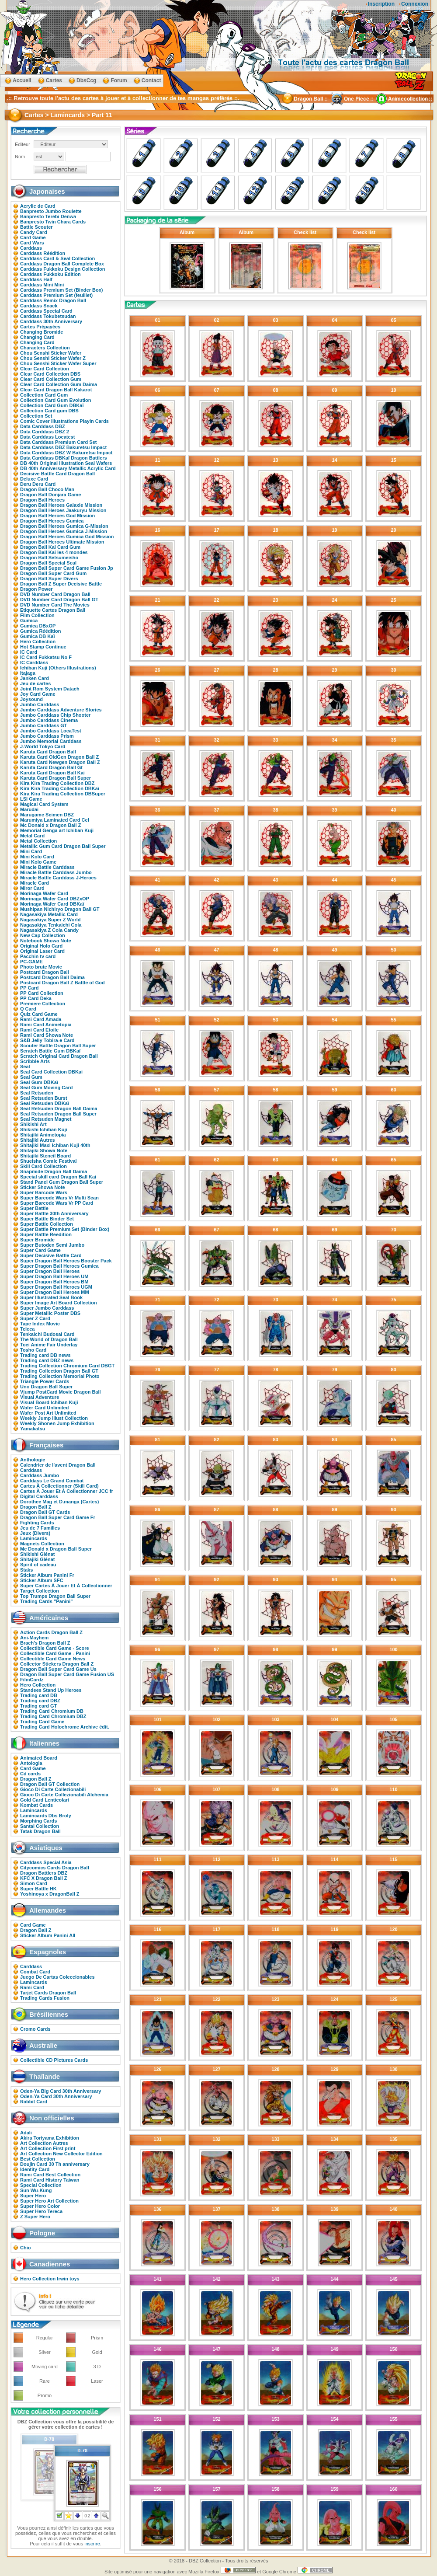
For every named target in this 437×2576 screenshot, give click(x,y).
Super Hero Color (40, 2206)
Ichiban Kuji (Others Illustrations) (58, 667)
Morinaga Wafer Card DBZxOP (54, 898)
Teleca (27, 1329)
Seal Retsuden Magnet (45, 1119)
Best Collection (37, 2158)
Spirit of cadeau (38, 1564)
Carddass (31, 248)
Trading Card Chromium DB (51, 1711)
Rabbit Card (33, 2101)
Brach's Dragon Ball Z (45, 1642)
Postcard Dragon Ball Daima (52, 977)
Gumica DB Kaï (37, 636)
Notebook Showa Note (45, 940)
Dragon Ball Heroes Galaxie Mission (61, 505)
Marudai (29, 809)
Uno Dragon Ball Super (46, 1386)
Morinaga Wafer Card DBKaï (52, 903)
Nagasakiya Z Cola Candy (49, 930)
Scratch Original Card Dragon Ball (59, 1056)
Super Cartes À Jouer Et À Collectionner (66, 1585)
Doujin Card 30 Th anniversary (55, 2164)
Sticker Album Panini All (47, 1935)
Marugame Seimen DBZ (47, 814)
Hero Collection (37, 641)
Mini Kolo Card (37, 856)
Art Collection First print (48, 2148)
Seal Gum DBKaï (39, 1082)
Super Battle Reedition (46, 1234)
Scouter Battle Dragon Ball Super (58, 1045)
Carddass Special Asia (46, 1862)
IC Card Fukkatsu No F (46, 657)
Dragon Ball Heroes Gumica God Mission (67, 536)
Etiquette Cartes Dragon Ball (52, 610)
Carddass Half (36, 279)
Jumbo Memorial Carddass (51, 741)
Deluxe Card (34, 478)
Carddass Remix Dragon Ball (53, 300)
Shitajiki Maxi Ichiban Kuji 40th (55, 1145)
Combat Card (35, 1971)
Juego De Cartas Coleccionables (57, 1977)
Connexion (414, 4)
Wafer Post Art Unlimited (48, 1412)
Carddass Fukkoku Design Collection (62, 269)
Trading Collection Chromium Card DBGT (67, 1365)
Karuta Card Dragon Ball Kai (52, 772)
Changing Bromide (41, 332)
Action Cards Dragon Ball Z (51, 1632)
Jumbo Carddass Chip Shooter (55, 715)
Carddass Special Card (46, 311)
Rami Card (32, 1987)
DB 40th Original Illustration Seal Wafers (66, 463)
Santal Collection (39, 1826)
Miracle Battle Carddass (47, 867)
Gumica (29, 620)
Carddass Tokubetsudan (48, 316)
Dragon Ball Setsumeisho (49, 557)
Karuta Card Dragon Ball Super (55, 778)
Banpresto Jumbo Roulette (51, 211)
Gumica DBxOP (37, 625)
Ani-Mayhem (34, 1637)
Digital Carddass (39, 1496)
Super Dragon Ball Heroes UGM (56, 1287)
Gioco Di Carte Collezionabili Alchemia (64, 1794)
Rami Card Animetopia (46, 1024)
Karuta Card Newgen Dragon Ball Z (60, 762)
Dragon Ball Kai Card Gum (50, 547)
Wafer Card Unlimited (44, 1407)
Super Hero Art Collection (49, 2200)
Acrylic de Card (37, 206)
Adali (26, 2132)
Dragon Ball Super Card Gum (53, 573)
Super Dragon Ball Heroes (50, 1271)
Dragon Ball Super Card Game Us (58, 1669)
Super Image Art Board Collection (58, 1302)
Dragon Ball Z (36, 1506)
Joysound (31, 699)
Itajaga (27, 673)
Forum (119, 80)
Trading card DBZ (40, 1700)
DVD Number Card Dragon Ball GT (59, 599)
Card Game (33, 237)
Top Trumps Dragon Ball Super (55, 1596)
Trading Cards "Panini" (46, 1601)
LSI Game (31, 799)
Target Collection (39, 1590)
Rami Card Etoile (39, 1029)
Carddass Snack (39, 305)
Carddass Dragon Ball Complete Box (62, 263)
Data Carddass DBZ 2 (44, 431)
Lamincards (33, 1538)
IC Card (28, 652)
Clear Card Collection (44, 368)
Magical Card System (44, 804)
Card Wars (32, 242)
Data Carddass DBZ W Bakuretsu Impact (66, 452)
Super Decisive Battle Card (51, 1255)
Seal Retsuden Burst (43, 1098)
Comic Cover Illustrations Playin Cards (64, 421)
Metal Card (32, 835)
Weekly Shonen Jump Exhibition (57, 1423)
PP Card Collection (41, 993)
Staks (26, 1569)
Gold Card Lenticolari (44, 1799)
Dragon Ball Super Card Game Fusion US (67, 1674)
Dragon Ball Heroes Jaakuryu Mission (63, 510)
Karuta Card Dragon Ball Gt (51, 767)
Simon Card (33, 1883)
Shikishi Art (33, 1124)
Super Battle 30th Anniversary (54, 1213)
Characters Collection (45, 347)
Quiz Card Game (39, 1014)
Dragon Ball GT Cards (45, 1512)
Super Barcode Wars (43, 1192)
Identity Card (34, 2169)
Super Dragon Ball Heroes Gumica (59, 1266)
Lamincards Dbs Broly (45, 1815)
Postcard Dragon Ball (44, 972)
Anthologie (32, 1459)
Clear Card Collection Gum (50, 379)
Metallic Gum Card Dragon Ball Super (63, 846)
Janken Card (34, 678)
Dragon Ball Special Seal (48, 562)
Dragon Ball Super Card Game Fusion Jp (66, 568)
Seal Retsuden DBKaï (44, 1103)
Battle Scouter (36, 227)
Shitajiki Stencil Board (45, 1155)
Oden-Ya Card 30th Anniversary (56, 2096)
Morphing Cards (38, 1820)
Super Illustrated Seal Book (51, 1297)
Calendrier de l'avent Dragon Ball (58, 1465)
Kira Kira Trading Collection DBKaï (59, 788)
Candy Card (33, 232)
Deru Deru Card (37, 484)
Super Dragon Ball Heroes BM (54, 1281)
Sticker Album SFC (41, 1580)
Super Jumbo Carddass (47, 1308)
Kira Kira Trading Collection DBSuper (62, 793)
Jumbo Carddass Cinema (49, 720)
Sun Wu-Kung (36, 2190)
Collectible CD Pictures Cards (54, 2060)
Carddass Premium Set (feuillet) (56, 295)
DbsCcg (86, 80)
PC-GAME (31, 961)
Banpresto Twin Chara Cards (53, 221)
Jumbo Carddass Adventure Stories (61, 709)
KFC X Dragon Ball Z (43, 1878)
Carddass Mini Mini (42, 284)
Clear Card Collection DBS (50, 373)
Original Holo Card (41, 945)
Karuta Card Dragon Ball (48, 751)
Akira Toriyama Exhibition (49, 2137)
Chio (25, 2247)
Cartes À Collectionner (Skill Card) (59, 1485)
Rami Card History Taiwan (50, 2179)
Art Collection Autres (44, 2143)
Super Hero (33, 2195)
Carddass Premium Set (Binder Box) (61, 290)
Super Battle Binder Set (47, 1218)
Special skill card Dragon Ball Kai (58, 1176)
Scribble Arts (35, 1061)
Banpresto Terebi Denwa (48, 216)
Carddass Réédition (42, 253)
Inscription (381, 4)
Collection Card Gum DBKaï (51, 405)
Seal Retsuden (36, 1092)
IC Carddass (34, 662)
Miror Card (32, 888)
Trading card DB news (45, 1355)
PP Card (29, 987)
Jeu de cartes (35, 683)
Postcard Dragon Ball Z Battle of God (62, 982)
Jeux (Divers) (35, 1533)
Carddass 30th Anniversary (51, 321)
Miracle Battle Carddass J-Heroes (58, 877)
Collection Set (36, 415)
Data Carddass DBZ (42, 426)
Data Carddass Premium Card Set (58, 442)
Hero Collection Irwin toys (50, 2278)
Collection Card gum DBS (49, 410)
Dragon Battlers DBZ (43, 1872)
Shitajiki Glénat (37, 1559)
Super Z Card (35, 1318)
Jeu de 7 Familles (40, 1527)
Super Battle (34, 1208)
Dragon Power (36, 589)
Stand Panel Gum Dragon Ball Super (61, 1182)
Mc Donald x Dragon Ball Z (50, 825)
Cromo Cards (35, 2029)
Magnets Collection (42, 1543)
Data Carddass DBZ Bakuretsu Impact (63, 447)
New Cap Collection (42, 935)
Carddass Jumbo (39, 1475)
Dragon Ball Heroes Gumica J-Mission (63, 531)
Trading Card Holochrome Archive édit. (64, 1726)
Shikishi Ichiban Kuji (43, 1129)
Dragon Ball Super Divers (49, 578)
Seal (25, 1066)
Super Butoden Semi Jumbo (52, 1245)
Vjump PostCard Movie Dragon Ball (60, 1391)
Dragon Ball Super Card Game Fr (57, 1517)
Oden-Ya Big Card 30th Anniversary (60, 2091)
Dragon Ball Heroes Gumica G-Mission (64, 526)
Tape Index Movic (40, 1323)
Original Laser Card (42, 951)
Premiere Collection (42, 1003)
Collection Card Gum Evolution (55, 400)
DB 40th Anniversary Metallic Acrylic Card (68, 468)
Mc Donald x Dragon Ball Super (56, 1548)
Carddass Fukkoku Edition (50, 274)
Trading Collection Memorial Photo (60, 1376)
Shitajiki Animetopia (43, 1134)
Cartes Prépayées (40, 326)
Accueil (22, 80)
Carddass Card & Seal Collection (57, 258)
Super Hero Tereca (41, 2211)
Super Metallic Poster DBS (50, 1313)
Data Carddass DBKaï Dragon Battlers (63, 457)
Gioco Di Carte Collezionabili (53, 1789)
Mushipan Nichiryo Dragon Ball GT (60, 909)
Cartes (54, 80)
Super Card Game (40, 1250)
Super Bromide (37, 1239)
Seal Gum (31, 1077)
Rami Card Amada (40, 1019)
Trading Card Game (42, 1721)
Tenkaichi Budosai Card (47, 1334)
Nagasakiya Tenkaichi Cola (50, 924)
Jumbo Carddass (39, 704)
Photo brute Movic (41, 966)
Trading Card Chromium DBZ (53, 1716)
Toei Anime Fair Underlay (48, 1344)
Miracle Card (34, 882)
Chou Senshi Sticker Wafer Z (53, 358)
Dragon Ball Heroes (42, 499)
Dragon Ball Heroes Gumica (52, 520)
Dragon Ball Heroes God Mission (57, 515)
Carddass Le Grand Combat (51, 1480)
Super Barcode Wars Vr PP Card (57, 1203)
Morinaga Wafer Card (44, 893)
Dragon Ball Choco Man (47, 489)
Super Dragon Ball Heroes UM (54, 1276)
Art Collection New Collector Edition (61, 2153)
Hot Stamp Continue (43, 646)
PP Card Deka (36, 998)
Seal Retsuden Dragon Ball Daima (58, 1108)
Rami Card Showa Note (46, 1035)
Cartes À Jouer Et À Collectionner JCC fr (66, 1491)
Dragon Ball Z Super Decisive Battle (61, 583)
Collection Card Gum (44, 394)
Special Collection (41, 2185)
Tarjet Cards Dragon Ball (48, 1992)
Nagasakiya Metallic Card (49, 914)
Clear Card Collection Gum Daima (58, 384)
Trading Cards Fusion (44, 1998)
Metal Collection (38, 841)
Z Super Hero (35, 2216)
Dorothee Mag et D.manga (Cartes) (59, 1501)
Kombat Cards (36, 1805)
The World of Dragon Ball (49, 1339)
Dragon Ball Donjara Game (50, 494)
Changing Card (37, 337)
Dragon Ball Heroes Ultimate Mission (62, 541)
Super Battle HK (38, 1888)
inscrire (92, 2543)
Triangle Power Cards (44, 1381)
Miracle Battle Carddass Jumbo (56, 872)
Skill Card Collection (43, 1166)
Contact (151, 80)
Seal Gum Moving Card (46, 1087)
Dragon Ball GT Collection (50, 1784)
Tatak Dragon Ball (40, 1831)
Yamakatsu (32, 1428)
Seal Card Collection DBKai (51, 1071)
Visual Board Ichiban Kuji (49, 1402)
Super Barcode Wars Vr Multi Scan (59, 1197)
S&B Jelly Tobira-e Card (47, 1040)
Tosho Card (33, 1349)
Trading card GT (38, 1705)
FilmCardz (31, 1679)
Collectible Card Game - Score (54, 1648)
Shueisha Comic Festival (48, 1161)
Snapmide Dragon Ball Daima (53, 1171)
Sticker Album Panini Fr (47, 1575)
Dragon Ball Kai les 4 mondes (54, 552)
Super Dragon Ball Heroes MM (54, 1292)
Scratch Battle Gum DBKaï (50, 1050)
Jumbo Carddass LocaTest (50, 730)
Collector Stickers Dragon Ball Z (57, 1663)
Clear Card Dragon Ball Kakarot (56, 389)
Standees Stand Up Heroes (51, 1690)
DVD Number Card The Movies (55, 604)
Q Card (28, 1008)
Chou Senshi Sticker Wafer (50, 353)
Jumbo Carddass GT (43, 725)
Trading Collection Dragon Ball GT (59, 1370)
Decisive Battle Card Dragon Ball (57, 473)
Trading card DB (38, 1695)
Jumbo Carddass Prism (47, 736)
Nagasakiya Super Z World (50, 919)
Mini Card (31, 851)
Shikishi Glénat (37, 1554)
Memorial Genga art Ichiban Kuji (57, 830)
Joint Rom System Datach (50, 688)
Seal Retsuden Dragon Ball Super (58, 1113)
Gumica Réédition (40, 631)
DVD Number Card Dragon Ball (55, 594)
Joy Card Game (37, 694)
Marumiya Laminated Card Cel (54, 820)
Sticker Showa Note (42, 1187)
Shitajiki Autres (37, 1140)
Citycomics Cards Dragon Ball (54, 1867)
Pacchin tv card (37, 956)
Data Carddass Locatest (47, 436)
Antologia (31, 1763)
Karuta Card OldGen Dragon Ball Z (59, 757)
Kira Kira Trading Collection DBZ (57, 783)
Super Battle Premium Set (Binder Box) (64, 1229)
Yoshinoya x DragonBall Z (50, 1893)
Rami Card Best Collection (50, 2174)
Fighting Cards (37, 1522)
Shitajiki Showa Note (43, 1150)
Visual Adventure (39, 1397)
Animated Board (38, 1757)
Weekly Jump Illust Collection (54, 1418)
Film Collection (37, 615)
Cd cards (30, 1773)
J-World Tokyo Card (43, 746)
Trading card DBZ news (46, 1360)
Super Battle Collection (46, 1224)
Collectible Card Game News (52, 1658)
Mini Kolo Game (38, 861)
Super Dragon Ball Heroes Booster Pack (66, 1260)
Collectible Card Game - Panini (55, 1653)
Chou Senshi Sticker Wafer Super (58, 363)
